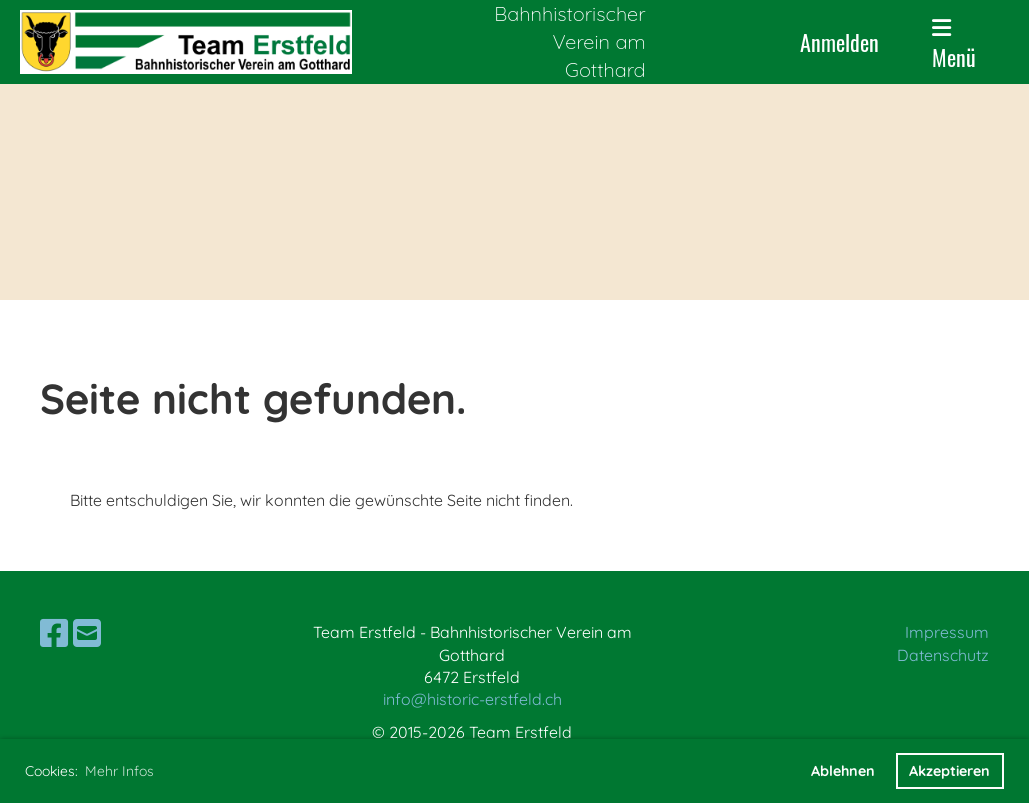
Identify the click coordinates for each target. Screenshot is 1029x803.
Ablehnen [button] (843, 771)
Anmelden (839, 42)
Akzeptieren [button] (949, 771)
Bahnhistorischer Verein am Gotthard (569, 41)
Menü (954, 45)
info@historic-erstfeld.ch (472, 699)
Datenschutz (943, 655)
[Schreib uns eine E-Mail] (87, 633)
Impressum (947, 632)
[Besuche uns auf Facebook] (54, 633)
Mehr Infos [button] (119, 771)
